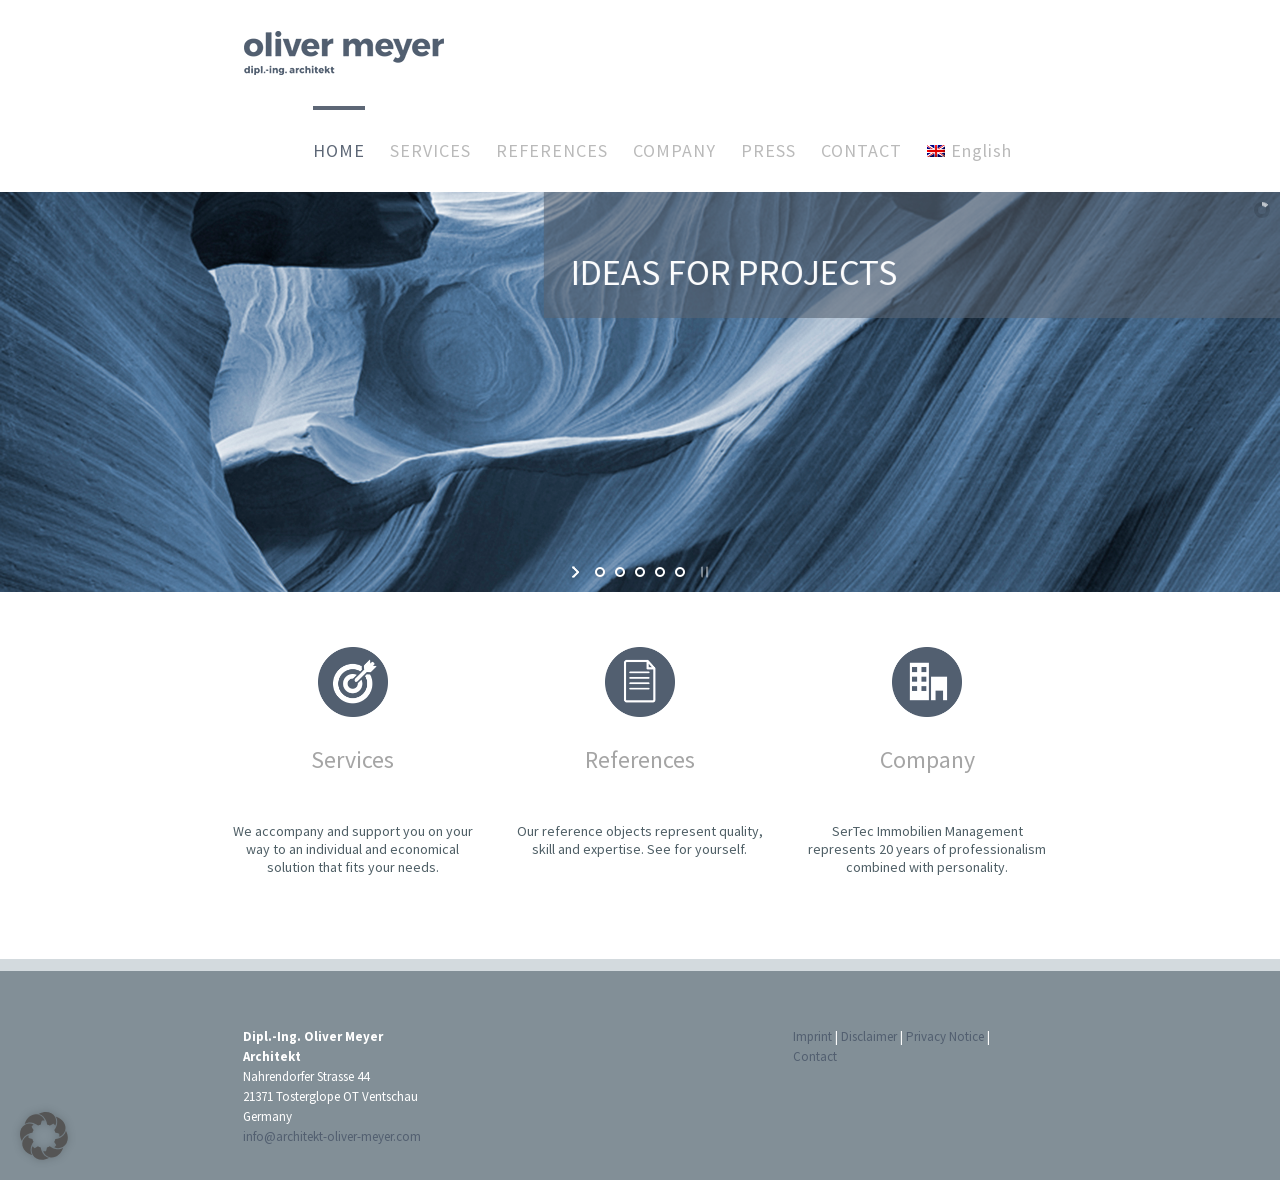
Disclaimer (869, 1036)
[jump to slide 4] (660, 572)
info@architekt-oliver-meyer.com (332, 1136)
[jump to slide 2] (620, 572)
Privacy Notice (945, 1036)
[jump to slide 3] (640, 572)
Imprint (812, 1036)
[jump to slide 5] (680, 572)
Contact (815, 1056)
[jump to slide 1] (600, 572)
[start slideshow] (577, 572)
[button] (44, 1136)
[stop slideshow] (702, 572)
